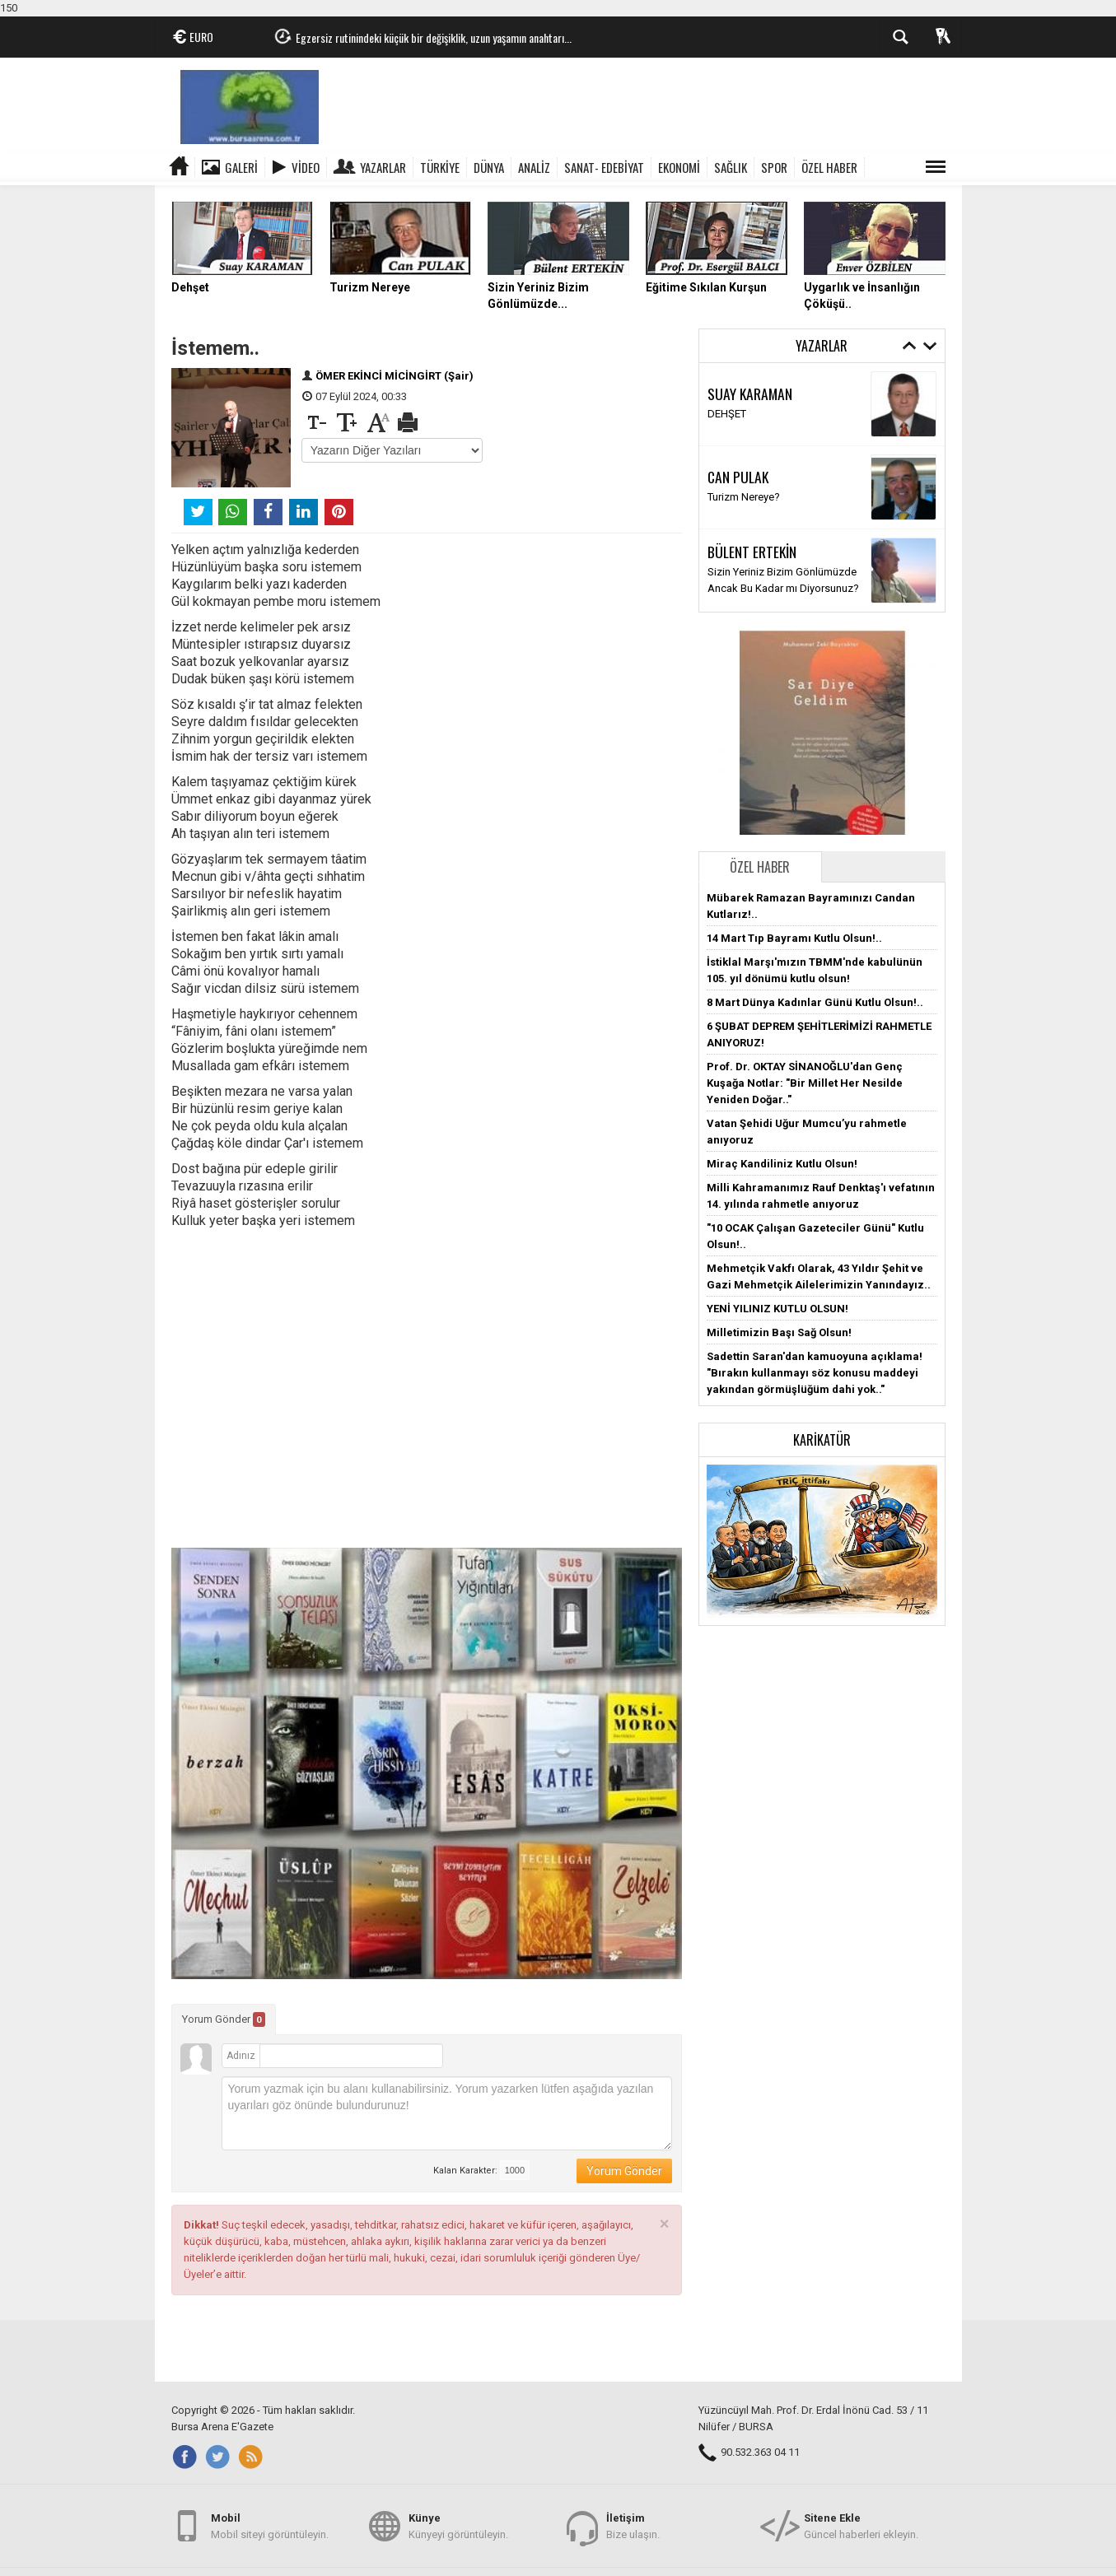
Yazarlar (383, 167)
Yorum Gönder (223, 2019)
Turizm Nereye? (743, 497)
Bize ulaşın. (633, 2525)
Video (306, 167)
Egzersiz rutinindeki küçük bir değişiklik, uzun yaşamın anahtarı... (434, 37)
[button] (822, 1541)
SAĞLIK (730, 167)
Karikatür (822, 1440)
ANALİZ (534, 167)
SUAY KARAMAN (749, 393)
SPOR (774, 167)
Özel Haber (760, 867)
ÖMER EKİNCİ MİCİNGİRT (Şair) (394, 376)
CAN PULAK (737, 476)
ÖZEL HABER (829, 167)
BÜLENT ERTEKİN (751, 551)
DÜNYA (489, 167)
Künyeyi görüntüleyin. (458, 2525)
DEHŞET (726, 414)
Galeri (241, 167)
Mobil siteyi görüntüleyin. (270, 2525)
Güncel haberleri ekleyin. (861, 2525)
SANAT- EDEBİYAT (604, 167)
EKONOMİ (679, 167)
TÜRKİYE (440, 167)
